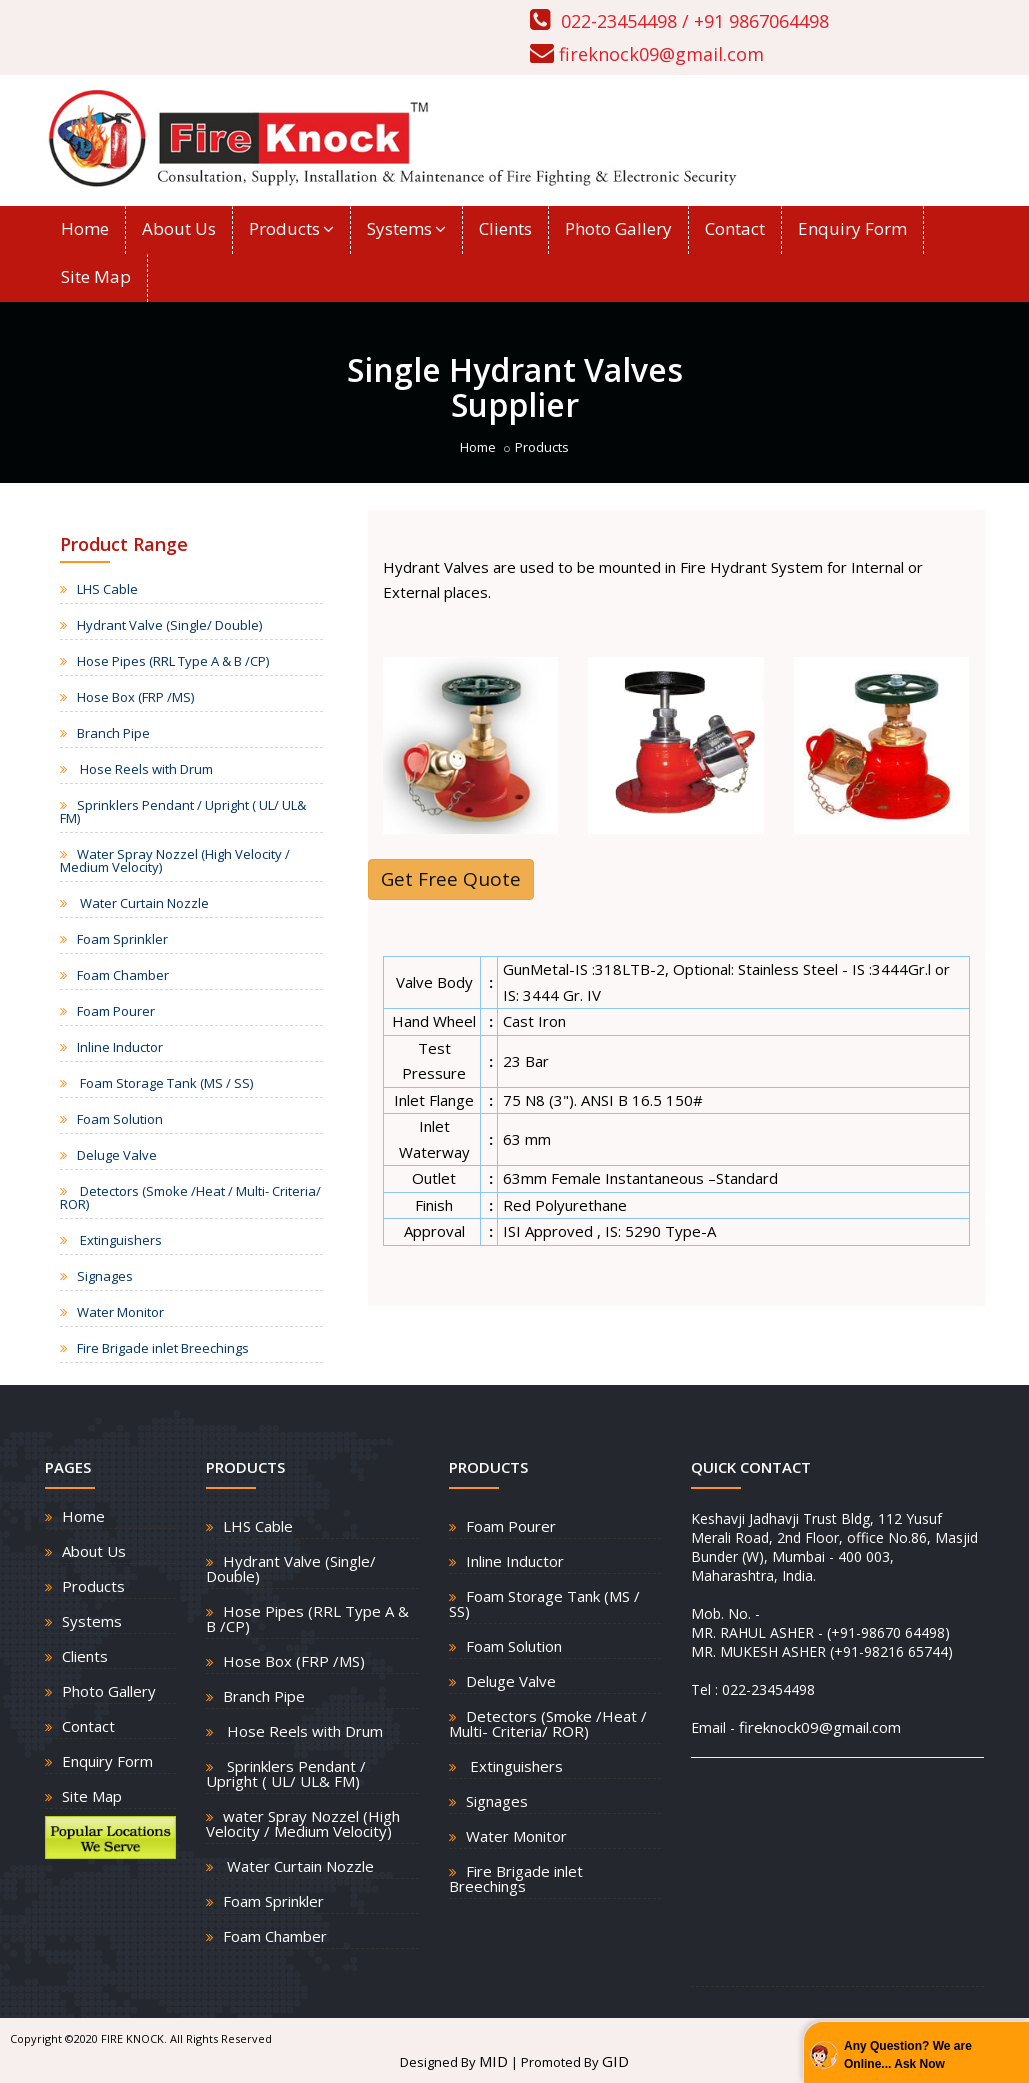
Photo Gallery (618, 228)
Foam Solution (120, 1119)
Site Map (96, 276)
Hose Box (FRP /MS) (135, 697)
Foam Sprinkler (122, 939)
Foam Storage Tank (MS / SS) (165, 1083)
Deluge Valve (117, 1155)
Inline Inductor (120, 1047)
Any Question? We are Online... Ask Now (908, 2055)
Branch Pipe (113, 733)
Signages (105, 1276)
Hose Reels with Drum (145, 769)
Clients (505, 228)
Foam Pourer (116, 1011)
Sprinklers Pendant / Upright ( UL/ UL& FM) (183, 811)
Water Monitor (120, 1312)
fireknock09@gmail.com (661, 54)
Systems (406, 228)
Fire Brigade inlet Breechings (163, 1348)
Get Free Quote (451, 879)
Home (85, 228)
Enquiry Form (852, 228)
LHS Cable (107, 589)
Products (291, 228)
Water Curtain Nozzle (143, 903)
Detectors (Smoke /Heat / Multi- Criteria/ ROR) (190, 1197)
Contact (735, 228)
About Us (179, 228)
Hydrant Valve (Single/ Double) (169, 625)
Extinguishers (119, 1240)
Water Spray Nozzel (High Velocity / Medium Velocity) (175, 860)
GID (615, 2061)
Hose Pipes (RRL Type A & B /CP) (173, 661)
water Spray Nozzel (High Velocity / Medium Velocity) (303, 1823)
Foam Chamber (123, 975)
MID (493, 2061)
